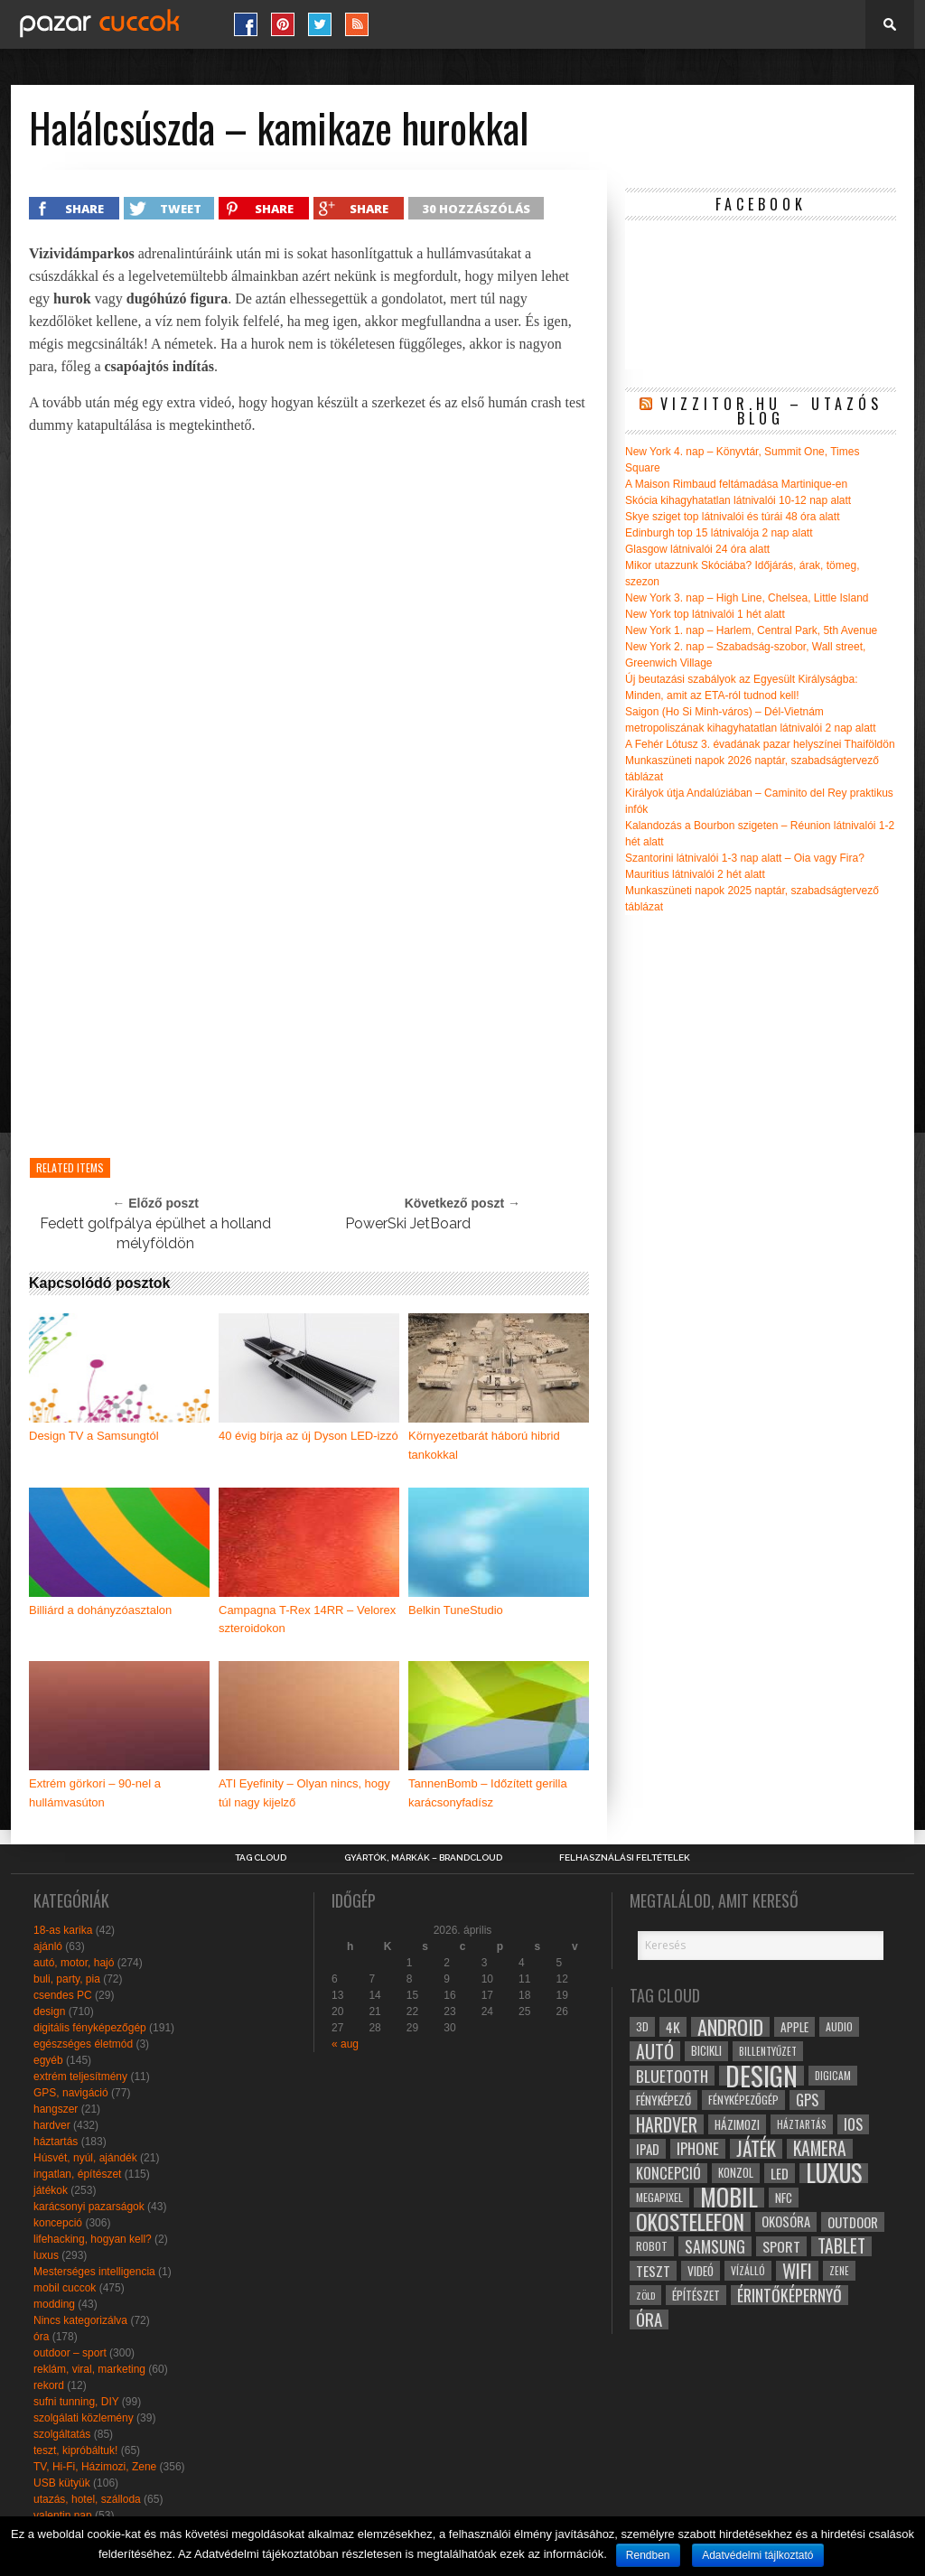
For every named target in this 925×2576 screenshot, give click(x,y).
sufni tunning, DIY (76, 2401)
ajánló (47, 1946)
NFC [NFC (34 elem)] (783, 2197)
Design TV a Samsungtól (94, 1435)
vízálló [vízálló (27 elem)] (748, 2270)
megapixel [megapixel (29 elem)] (659, 2197)
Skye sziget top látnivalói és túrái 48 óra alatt (732, 516)
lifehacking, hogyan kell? (92, 2239)
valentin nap (62, 2515)
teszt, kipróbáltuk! (75, 2450)
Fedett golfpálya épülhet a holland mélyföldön (155, 1233)
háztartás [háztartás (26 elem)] (802, 2124)
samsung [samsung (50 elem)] (715, 2246)
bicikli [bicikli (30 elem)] (706, 2050)
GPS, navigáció (70, 2092)
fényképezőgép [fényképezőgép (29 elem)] (743, 2099)
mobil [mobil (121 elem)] (729, 2197)
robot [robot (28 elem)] (652, 2246)
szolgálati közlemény (83, 2418)
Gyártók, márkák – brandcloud (423, 1857)
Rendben (648, 2555)
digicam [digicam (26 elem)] (833, 2075)
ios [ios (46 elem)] (853, 2124)
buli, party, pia (66, 1979)
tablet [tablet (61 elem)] (841, 2246)
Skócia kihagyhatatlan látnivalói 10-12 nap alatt (738, 500)
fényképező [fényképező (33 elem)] (663, 2100)
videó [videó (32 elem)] (700, 2271)
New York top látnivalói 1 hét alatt (705, 614)
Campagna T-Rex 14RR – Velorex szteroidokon (307, 1619)
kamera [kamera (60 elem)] (819, 2149)
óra (41, 2336)
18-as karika (62, 1930)
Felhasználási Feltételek (624, 1857)
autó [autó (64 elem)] (655, 2051)
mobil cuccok (64, 2288)
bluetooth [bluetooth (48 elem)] (672, 2076)
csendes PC (62, 1995)
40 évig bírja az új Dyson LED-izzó (308, 1435)
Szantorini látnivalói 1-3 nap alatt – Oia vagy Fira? (744, 858)
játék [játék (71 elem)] (756, 2149)
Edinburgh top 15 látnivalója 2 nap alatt (719, 533)
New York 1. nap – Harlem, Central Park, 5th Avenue (751, 630)
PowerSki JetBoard (408, 1223)
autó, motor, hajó (73, 1962)
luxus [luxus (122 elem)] (834, 2173)
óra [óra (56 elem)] (649, 2319)
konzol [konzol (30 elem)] (735, 2172)
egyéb (48, 2060)
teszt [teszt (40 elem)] (653, 2271)
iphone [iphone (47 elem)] (698, 2149)
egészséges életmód (83, 2044)
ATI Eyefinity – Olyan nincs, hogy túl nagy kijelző (304, 1793)
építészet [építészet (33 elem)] (696, 2295)
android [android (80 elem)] (730, 2027)
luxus (46, 2255)
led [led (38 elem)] (780, 2173)
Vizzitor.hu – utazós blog (771, 411)
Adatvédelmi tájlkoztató (757, 2555)
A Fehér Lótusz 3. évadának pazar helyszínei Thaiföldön (760, 744)
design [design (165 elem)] (761, 2076)
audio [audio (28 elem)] (839, 2026)
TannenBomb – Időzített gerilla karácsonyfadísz (487, 1793)
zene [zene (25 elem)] (839, 2270)
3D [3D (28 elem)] (642, 2026)
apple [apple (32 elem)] (794, 2027)
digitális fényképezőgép (89, 2027)
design (49, 2011)
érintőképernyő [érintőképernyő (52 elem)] (789, 2295)
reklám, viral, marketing (89, 2369)
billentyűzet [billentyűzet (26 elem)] (768, 2050)
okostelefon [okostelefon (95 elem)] (690, 2222)
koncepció (57, 2223)
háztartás (55, 2141)
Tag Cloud (260, 1857)
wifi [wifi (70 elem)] (797, 2271)
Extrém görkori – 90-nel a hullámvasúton (95, 1793)
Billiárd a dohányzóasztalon (100, 1610)
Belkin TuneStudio (455, 1610)
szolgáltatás (61, 2434)
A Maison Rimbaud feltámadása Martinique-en (736, 484)
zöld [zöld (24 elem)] (645, 2295)
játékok (50, 2190)
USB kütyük (61, 2483)
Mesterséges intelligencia (94, 2271)
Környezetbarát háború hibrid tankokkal (484, 1445)
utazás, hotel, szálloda (87, 2499)
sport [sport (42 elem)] (781, 2246)
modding (54, 2304)
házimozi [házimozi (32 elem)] (737, 2124)
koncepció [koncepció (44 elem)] (668, 2173)
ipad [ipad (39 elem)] (647, 2149)
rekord (48, 2385)
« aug (345, 2044)
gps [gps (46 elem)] (807, 2100)
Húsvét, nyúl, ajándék (85, 2157)
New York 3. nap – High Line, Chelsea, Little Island (747, 598)
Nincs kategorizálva (80, 2320)
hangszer (55, 2109)
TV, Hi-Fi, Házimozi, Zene (94, 2466)
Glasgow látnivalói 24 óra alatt (697, 549)
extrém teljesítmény (80, 2076)
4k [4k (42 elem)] (673, 2027)
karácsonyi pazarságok (89, 2206)
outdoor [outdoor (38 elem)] (852, 2222)
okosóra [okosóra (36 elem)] (785, 2221)
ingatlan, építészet (77, 2174)
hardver (51, 2125)
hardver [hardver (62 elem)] (666, 2124)
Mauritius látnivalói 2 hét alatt (695, 874)
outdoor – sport (70, 2353)
